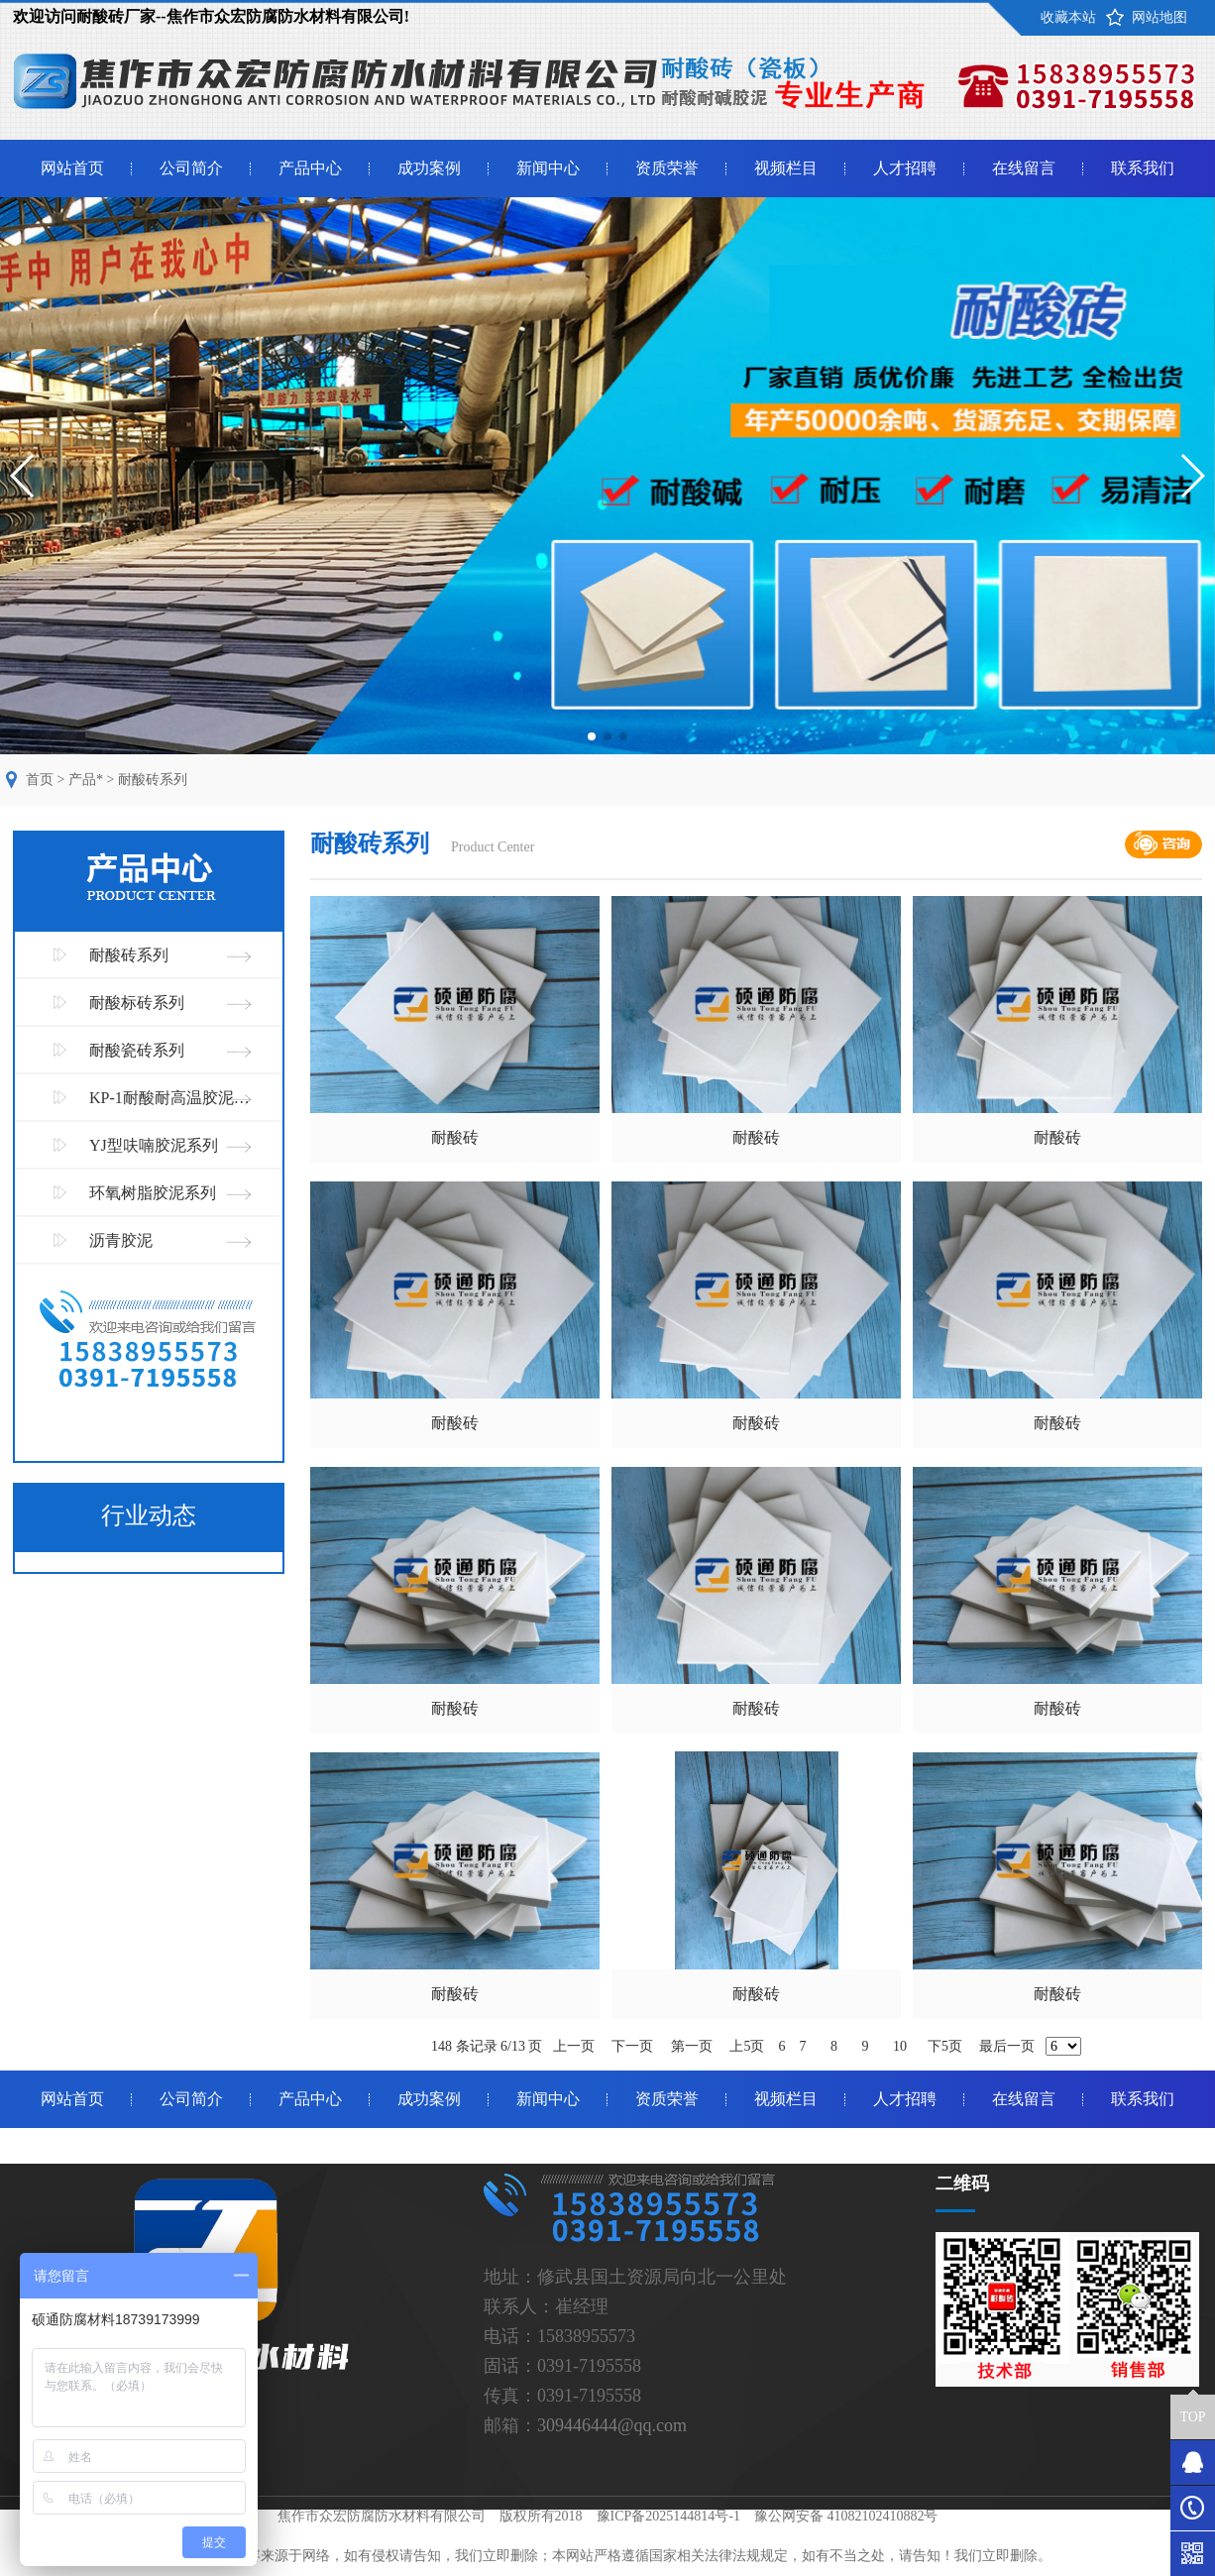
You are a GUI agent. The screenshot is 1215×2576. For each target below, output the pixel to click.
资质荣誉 (667, 168)
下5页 (945, 2046)
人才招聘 (905, 168)
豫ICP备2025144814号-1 (668, 2516)
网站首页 (72, 168)
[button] (592, 736)
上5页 (746, 2046)
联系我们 (1142, 168)
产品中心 (310, 168)
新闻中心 (548, 168)
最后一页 (1007, 2046)
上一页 (574, 2046)
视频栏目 (786, 168)
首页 (40, 779)
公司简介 (191, 168)
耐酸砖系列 (152, 779)
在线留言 (1023, 168)
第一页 (692, 2046)
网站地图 (1159, 17)
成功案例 (429, 168)
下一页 (632, 2046)
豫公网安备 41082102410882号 (846, 2516)
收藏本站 (1068, 17)
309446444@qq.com (612, 2425)
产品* (85, 779)
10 (899, 2046)
